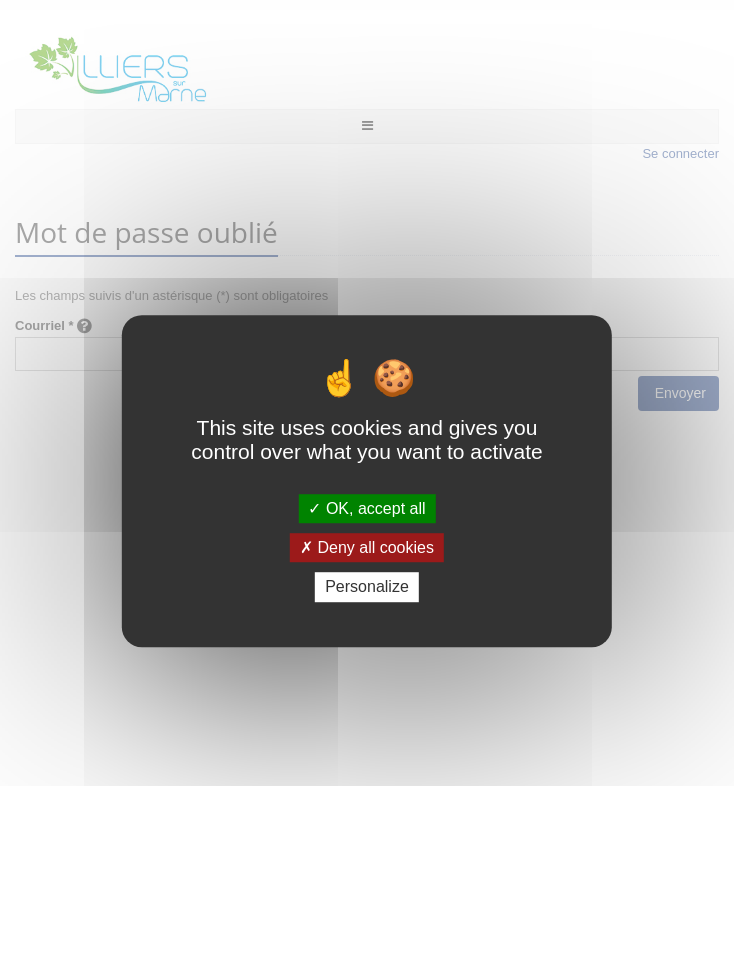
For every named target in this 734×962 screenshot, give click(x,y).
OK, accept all (366, 508)
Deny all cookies (367, 547)
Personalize (367, 587)
